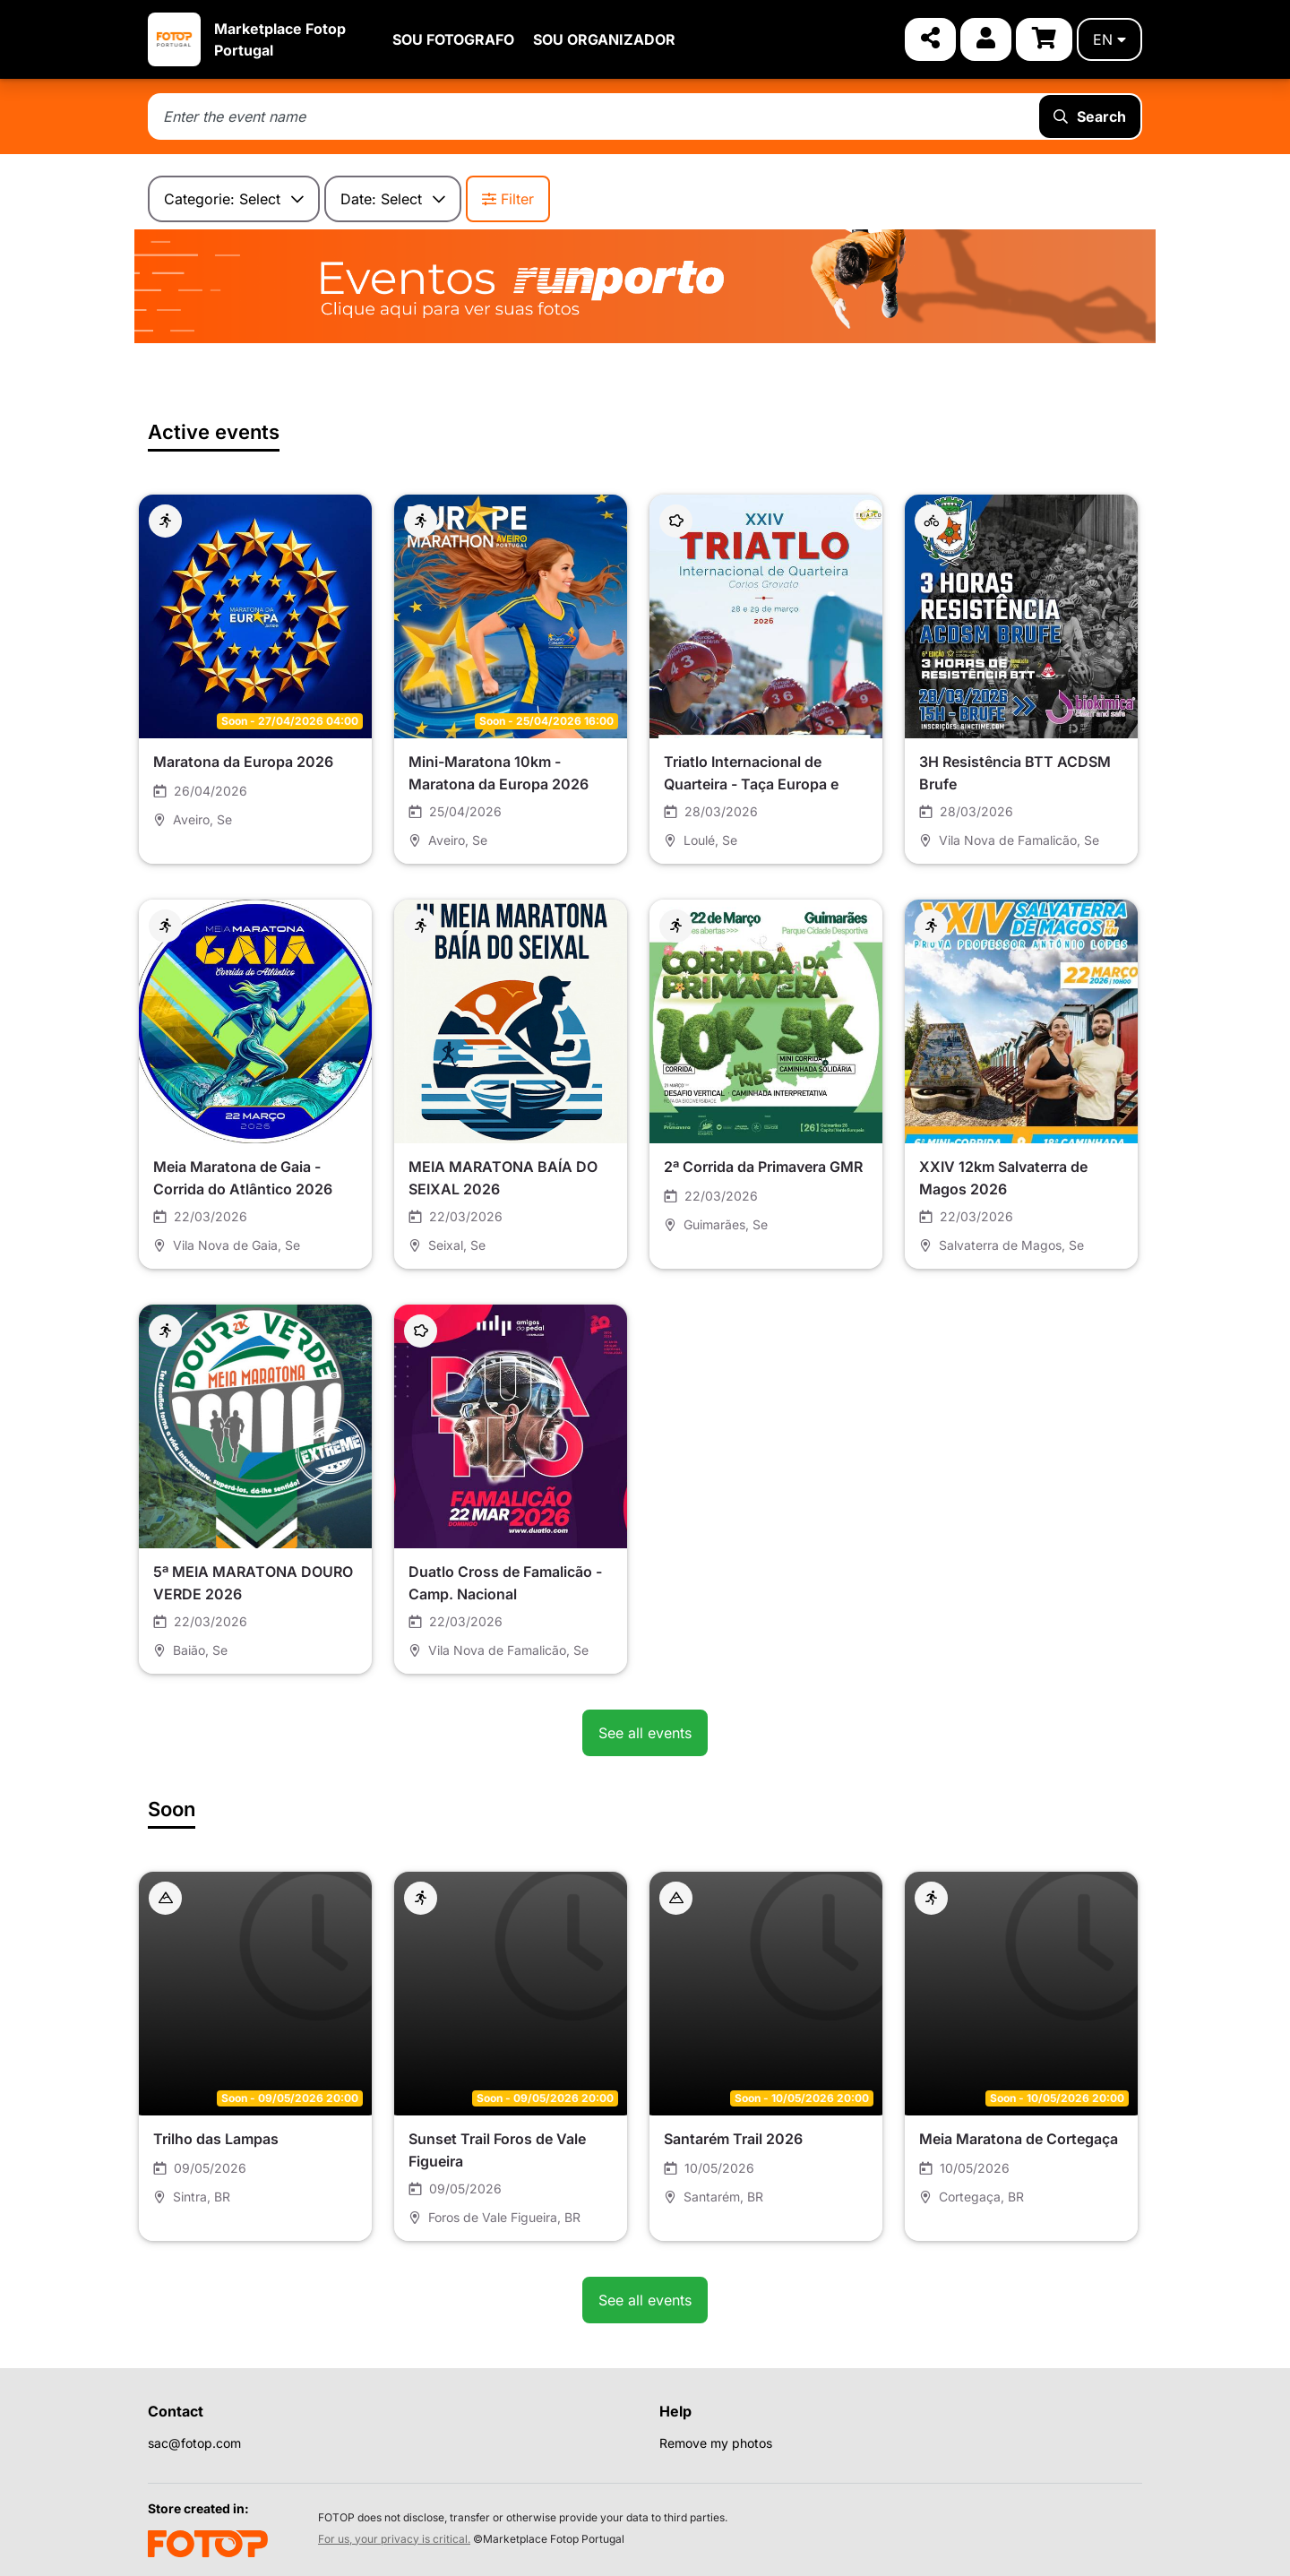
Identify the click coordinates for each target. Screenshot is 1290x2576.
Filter (508, 199)
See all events (645, 1733)
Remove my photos (715, 2443)
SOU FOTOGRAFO (453, 39)
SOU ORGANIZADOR (604, 39)
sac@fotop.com (194, 2443)
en (1109, 39)
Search (1090, 116)
